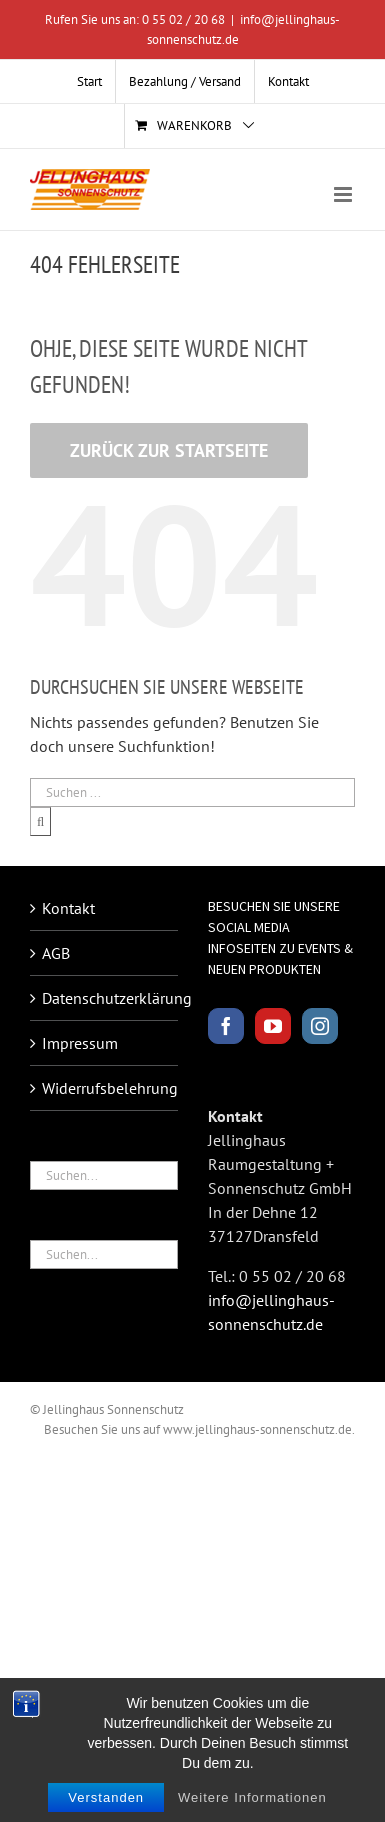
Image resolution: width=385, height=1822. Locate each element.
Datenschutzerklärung (105, 998)
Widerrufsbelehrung (105, 1088)
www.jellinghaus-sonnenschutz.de (257, 1429)
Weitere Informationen (252, 1798)
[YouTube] (273, 1026)
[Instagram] (320, 1026)
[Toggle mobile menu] (344, 194)
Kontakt (68, 908)
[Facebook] (226, 1026)
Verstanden (106, 1798)
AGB (56, 953)
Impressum (80, 1043)
